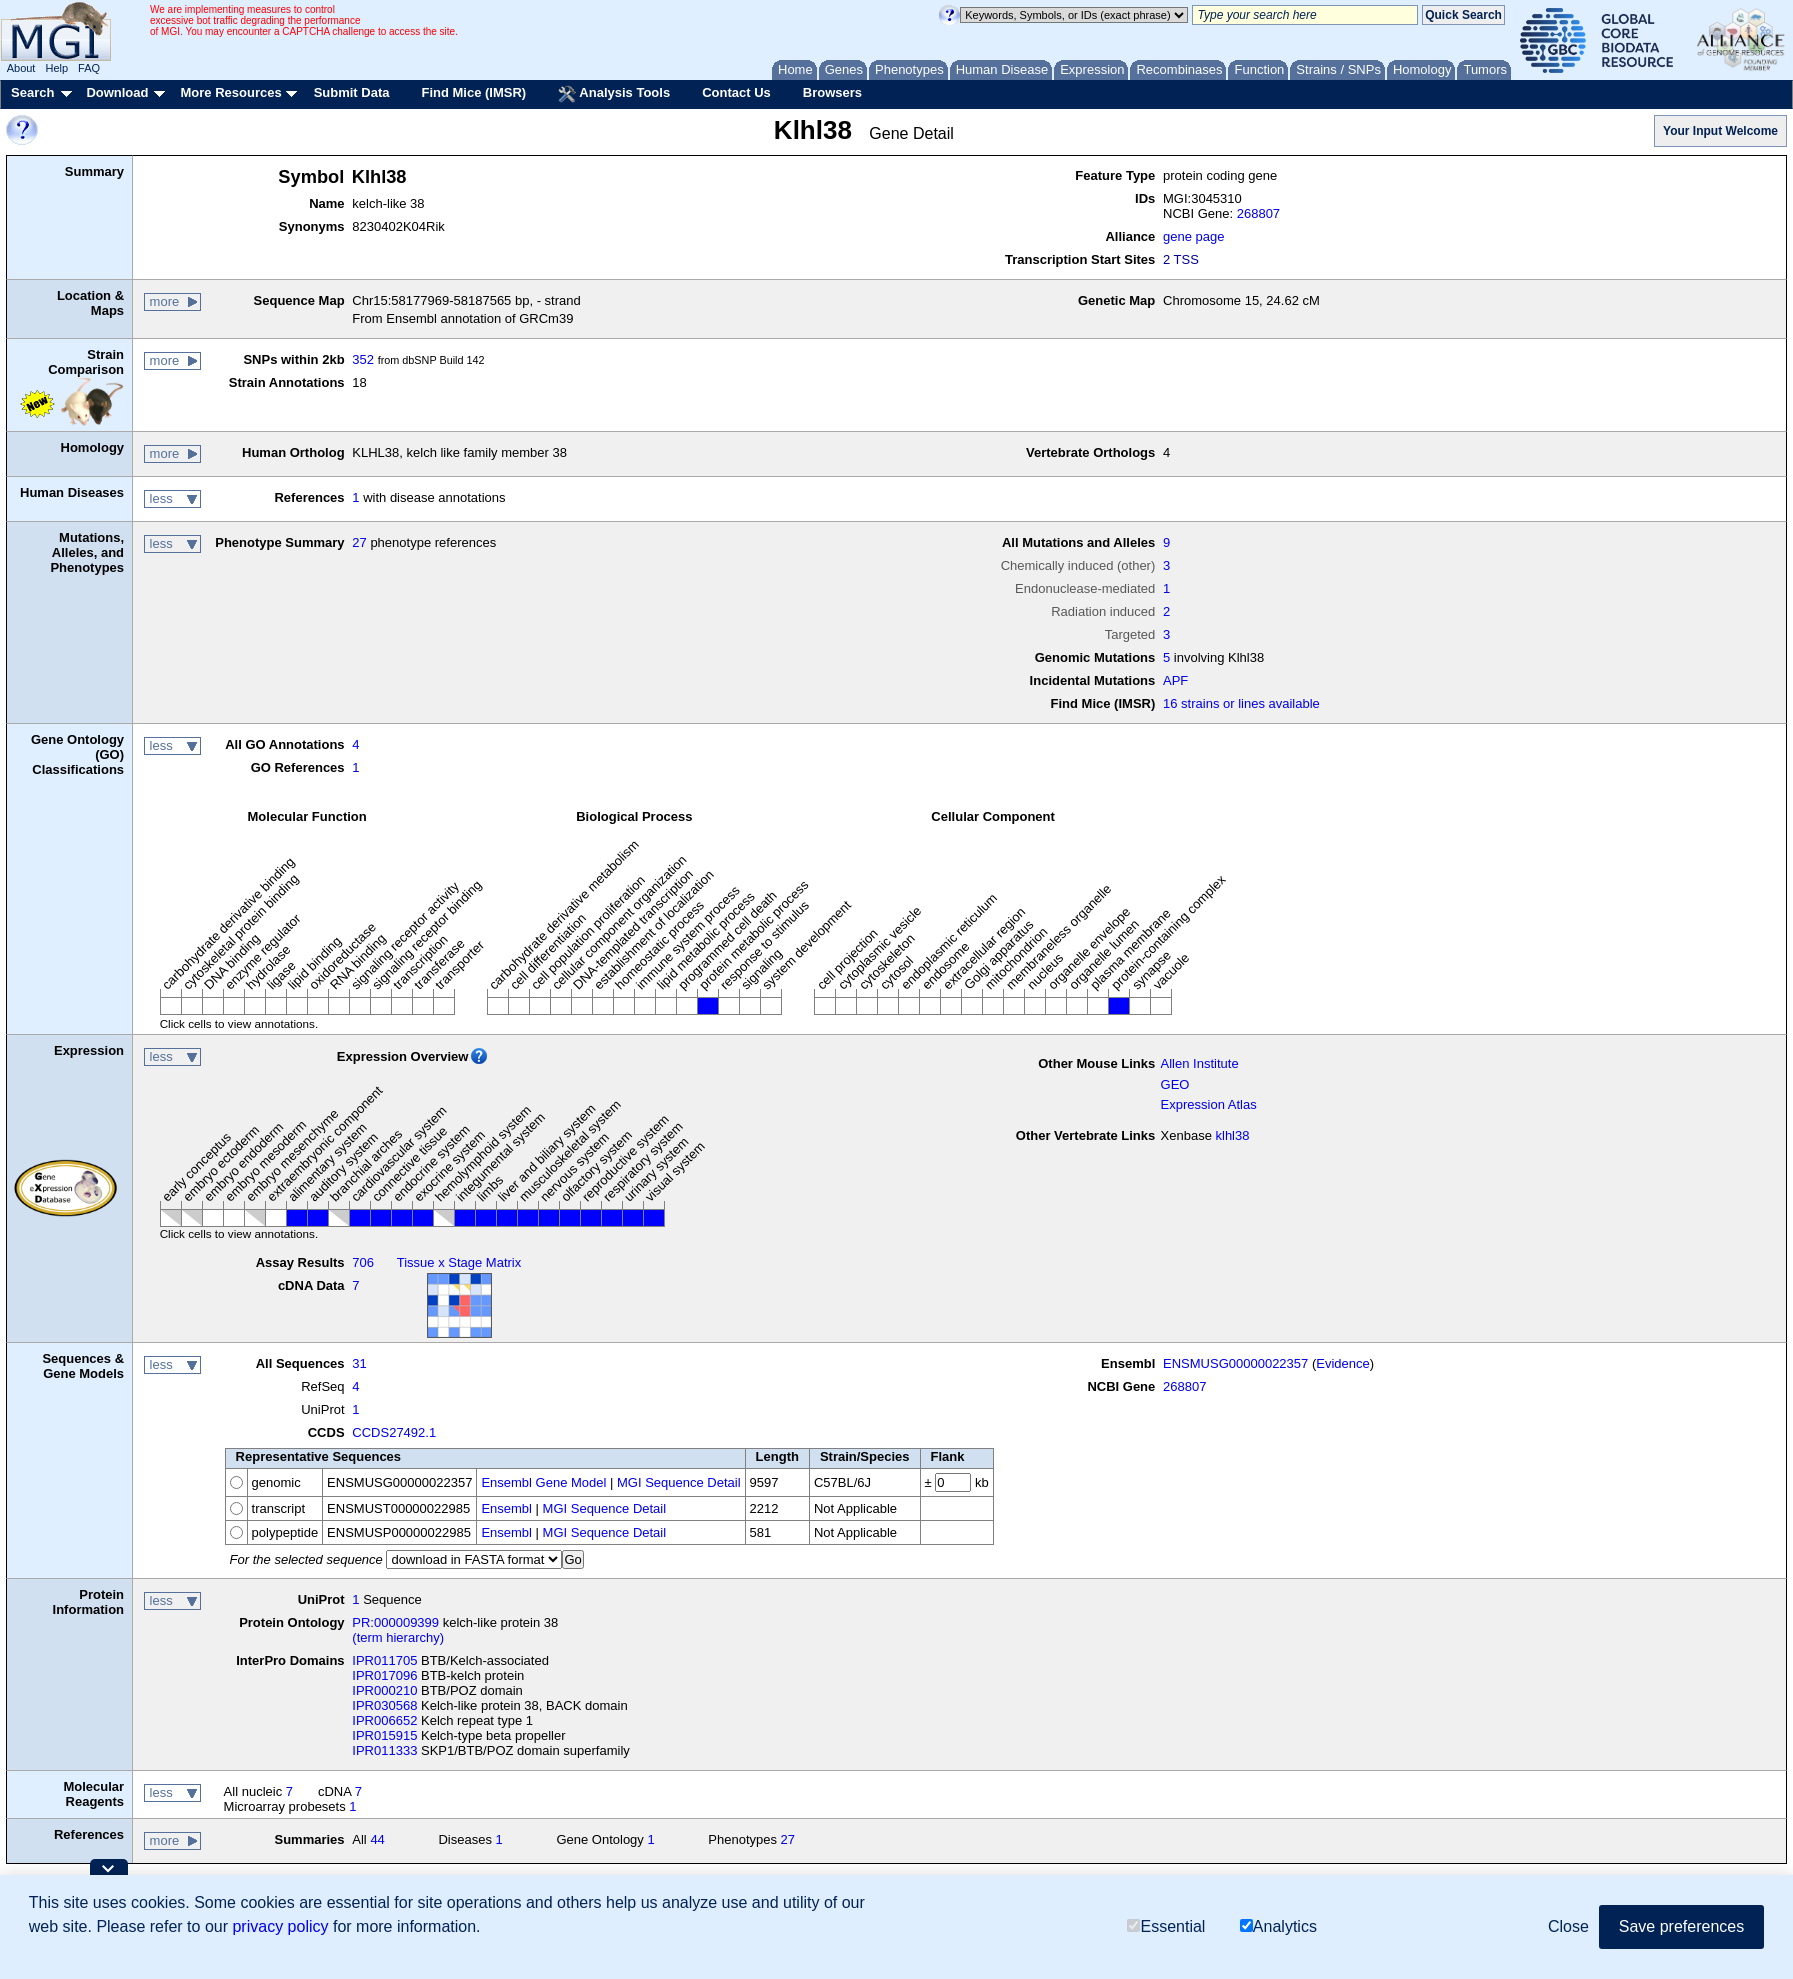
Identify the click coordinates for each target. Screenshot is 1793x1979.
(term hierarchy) (398, 1637)
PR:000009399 (395, 1622)
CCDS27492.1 (394, 1432)
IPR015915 (384, 1735)
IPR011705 (384, 1660)
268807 (1258, 213)
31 (359, 1363)
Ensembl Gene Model (543, 1482)
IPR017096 (384, 1675)
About (21, 68)
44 (377, 1839)
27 (359, 542)
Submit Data (352, 92)
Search (32, 92)
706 (363, 1262)
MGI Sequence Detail (679, 1482)
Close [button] (1568, 1926)
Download (117, 92)
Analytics (1278, 1926)
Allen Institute (1200, 1063)
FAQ (89, 68)
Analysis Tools (614, 94)
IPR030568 (384, 1705)
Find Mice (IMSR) (473, 92)
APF (1175, 680)
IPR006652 (384, 1720)
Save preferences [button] (1681, 1926)
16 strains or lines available (1241, 703)
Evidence (1342, 1363)
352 (363, 359)
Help (56, 68)
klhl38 (1233, 1135)
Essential (1166, 1926)
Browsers (832, 92)
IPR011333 (384, 1750)
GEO (1175, 1084)
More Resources (230, 92)
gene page (1193, 236)
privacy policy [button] (280, 1926)
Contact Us (736, 92)
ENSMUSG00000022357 (1235, 1363)
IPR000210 (384, 1690)
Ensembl (506, 1508)
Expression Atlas (1209, 1104)
